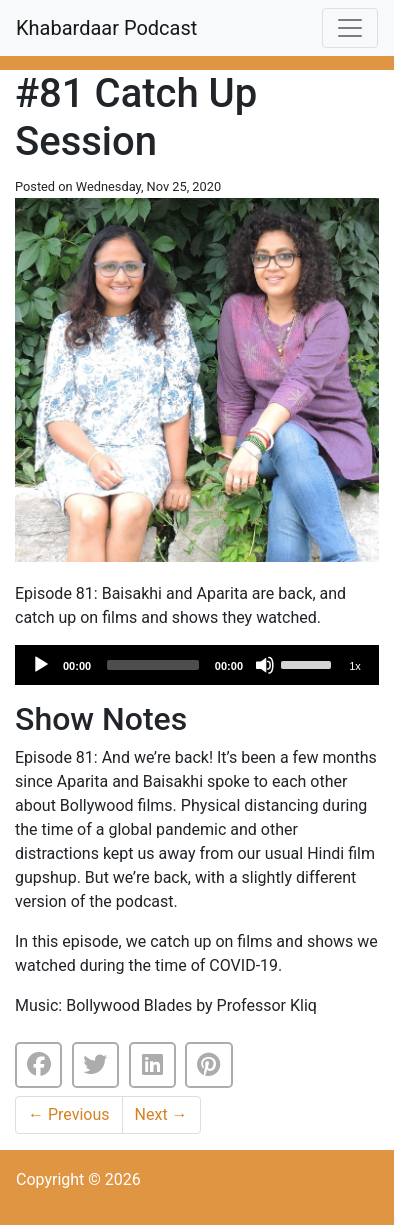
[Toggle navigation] (350, 28)
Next (161, 1114)
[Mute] (265, 665)
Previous (69, 1114)
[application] (197, 665)
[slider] (153, 665)
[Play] (41, 665)
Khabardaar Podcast (106, 28)
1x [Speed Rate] (355, 666)
